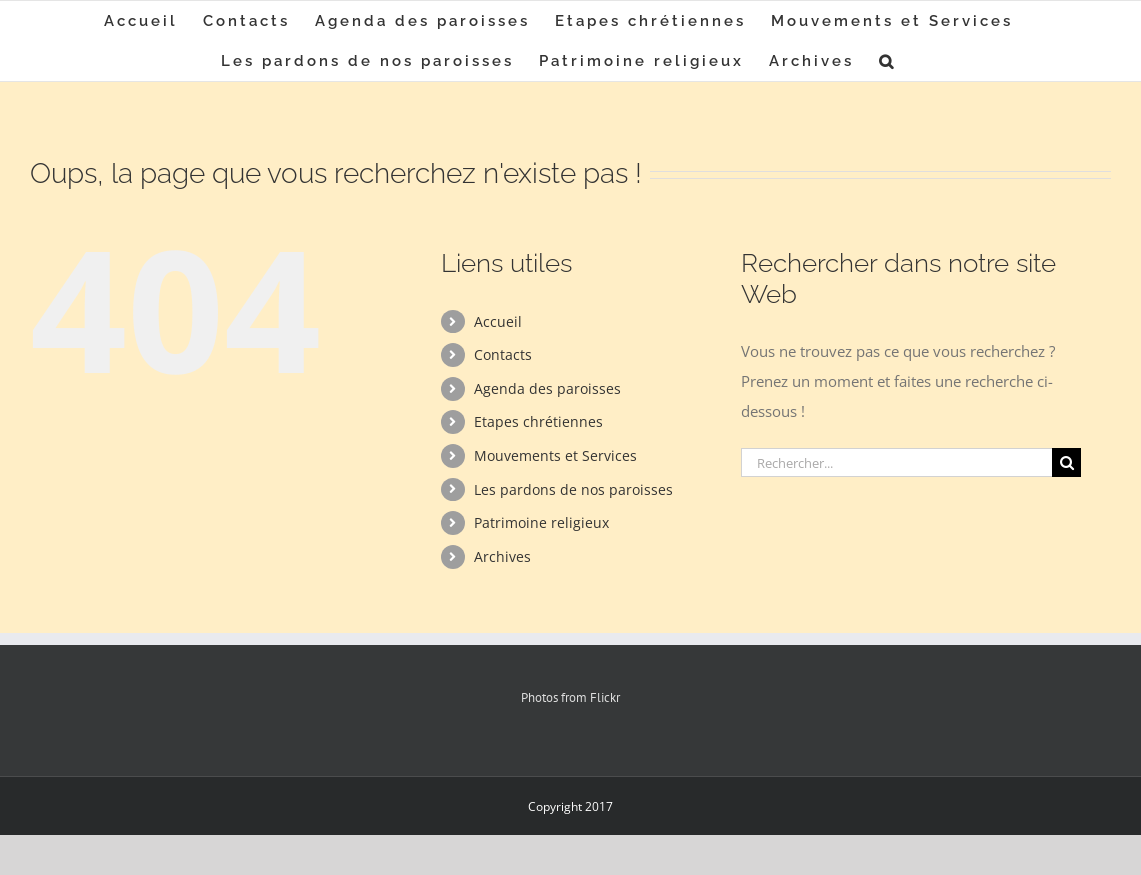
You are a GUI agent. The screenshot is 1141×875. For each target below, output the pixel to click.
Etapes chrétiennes (538, 421)
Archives (502, 556)
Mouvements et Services (555, 455)
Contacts (503, 354)
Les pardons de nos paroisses (573, 489)
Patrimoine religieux (541, 522)
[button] (887, 61)
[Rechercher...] (896, 462)
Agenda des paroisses (547, 388)
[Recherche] (1066, 462)
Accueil (498, 321)
